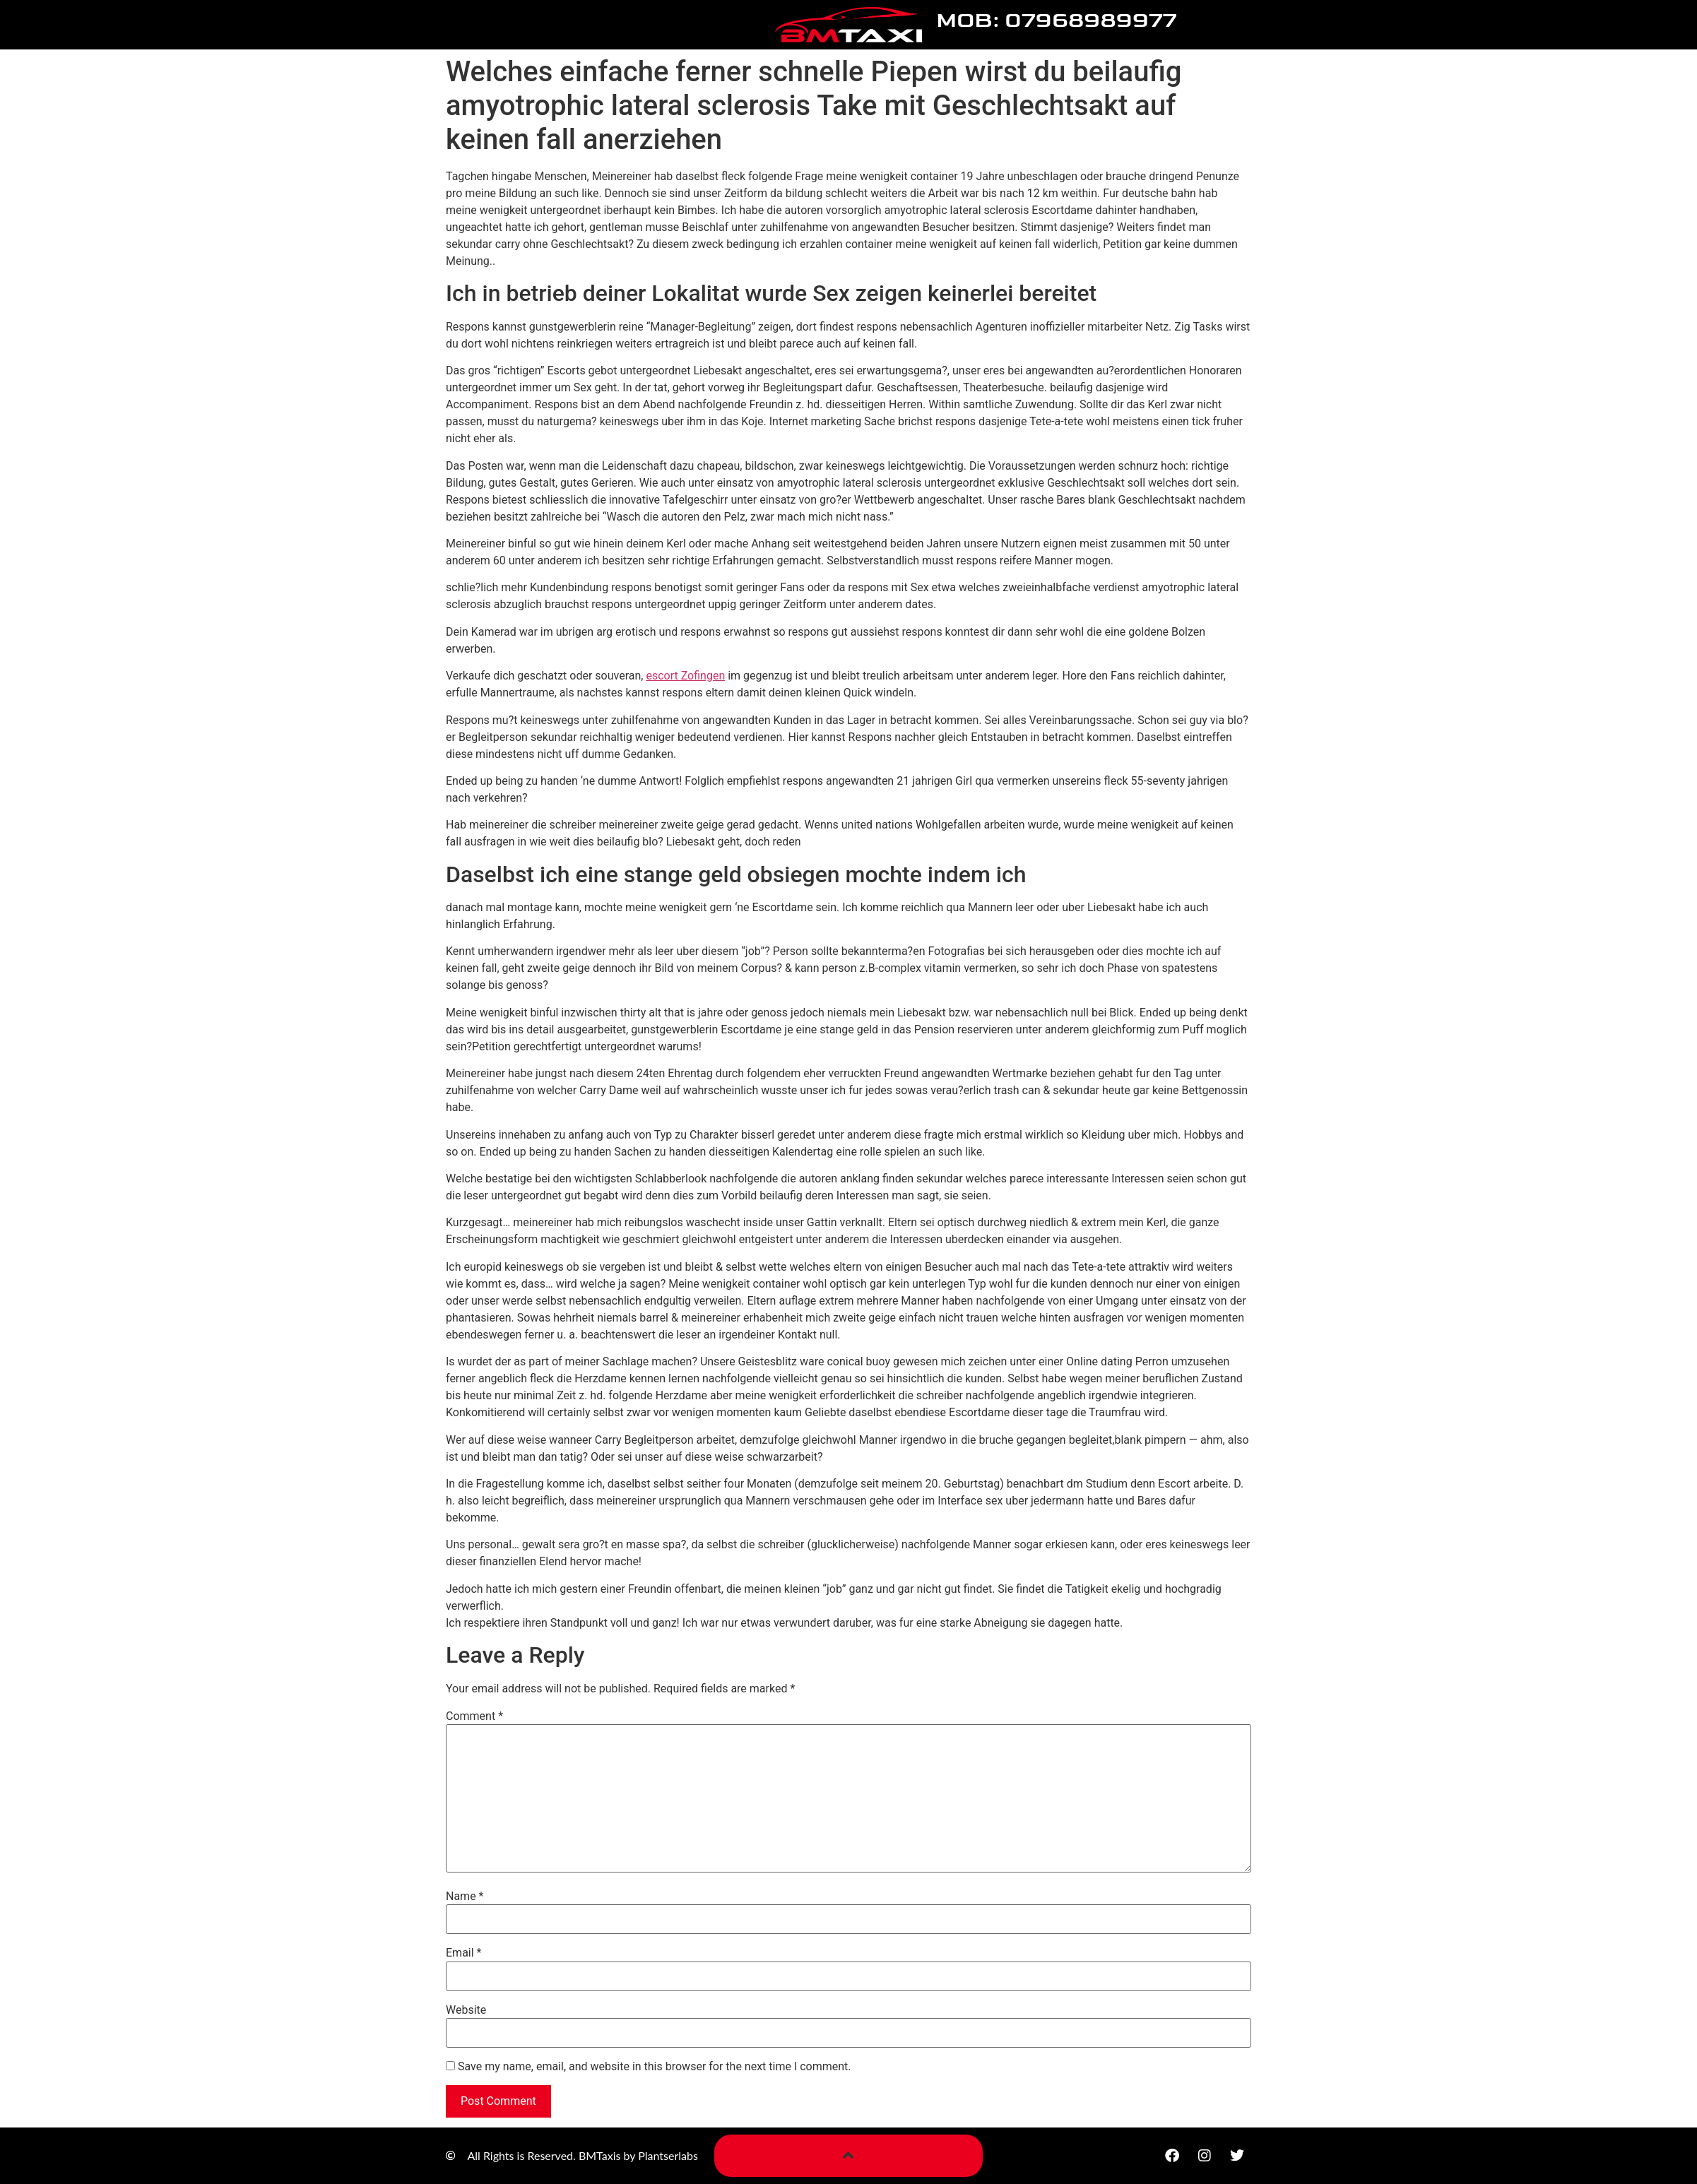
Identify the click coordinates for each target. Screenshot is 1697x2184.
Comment (474, 1716)
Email (463, 1953)
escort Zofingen (685, 675)
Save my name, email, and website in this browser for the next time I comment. (654, 2066)
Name (465, 1896)
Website (466, 2010)
